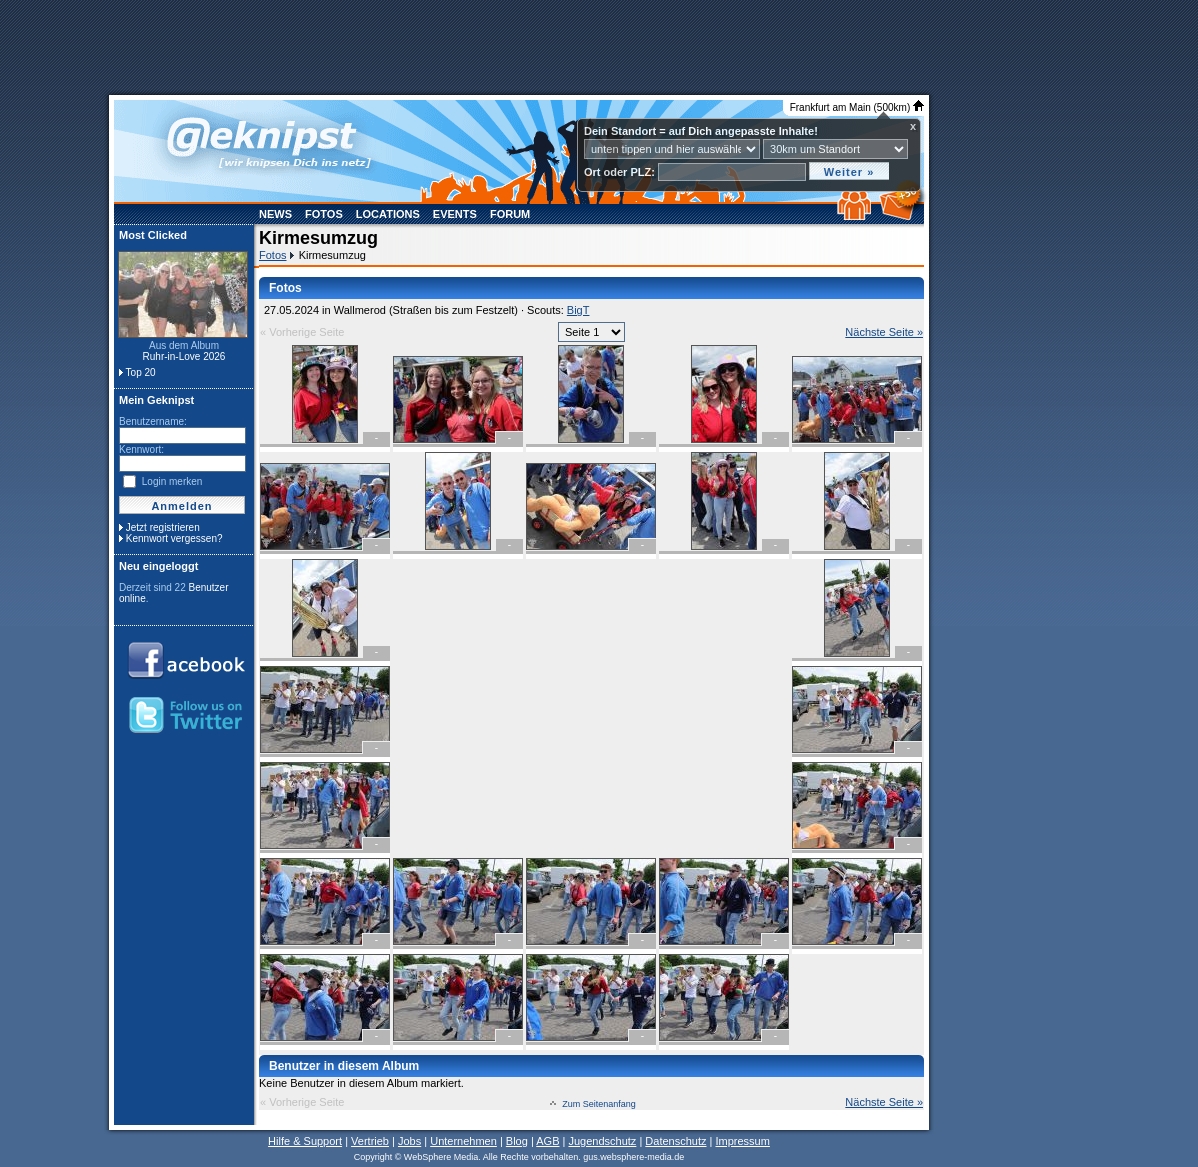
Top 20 (141, 372)
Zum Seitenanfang (599, 1104)
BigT (578, 310)
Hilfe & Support (305, 1141)
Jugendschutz (602, 1141)
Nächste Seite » (884, 332)
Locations (388, 214)
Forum (510, 214)
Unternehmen (463, 1141)
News (275, 214)
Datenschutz (675, 1141)
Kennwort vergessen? (174, 538)
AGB (547, 1141)
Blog (517, 1141)
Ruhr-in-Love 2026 (184, 356)
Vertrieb (370, 1141)
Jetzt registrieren (163, 527)
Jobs (409, 1141)
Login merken (172, 481)
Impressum (742, 1141)
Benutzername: (153, 421)
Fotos (324, 214)
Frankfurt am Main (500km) (857, 107)
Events (455, 214)
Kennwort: (141, 449)
